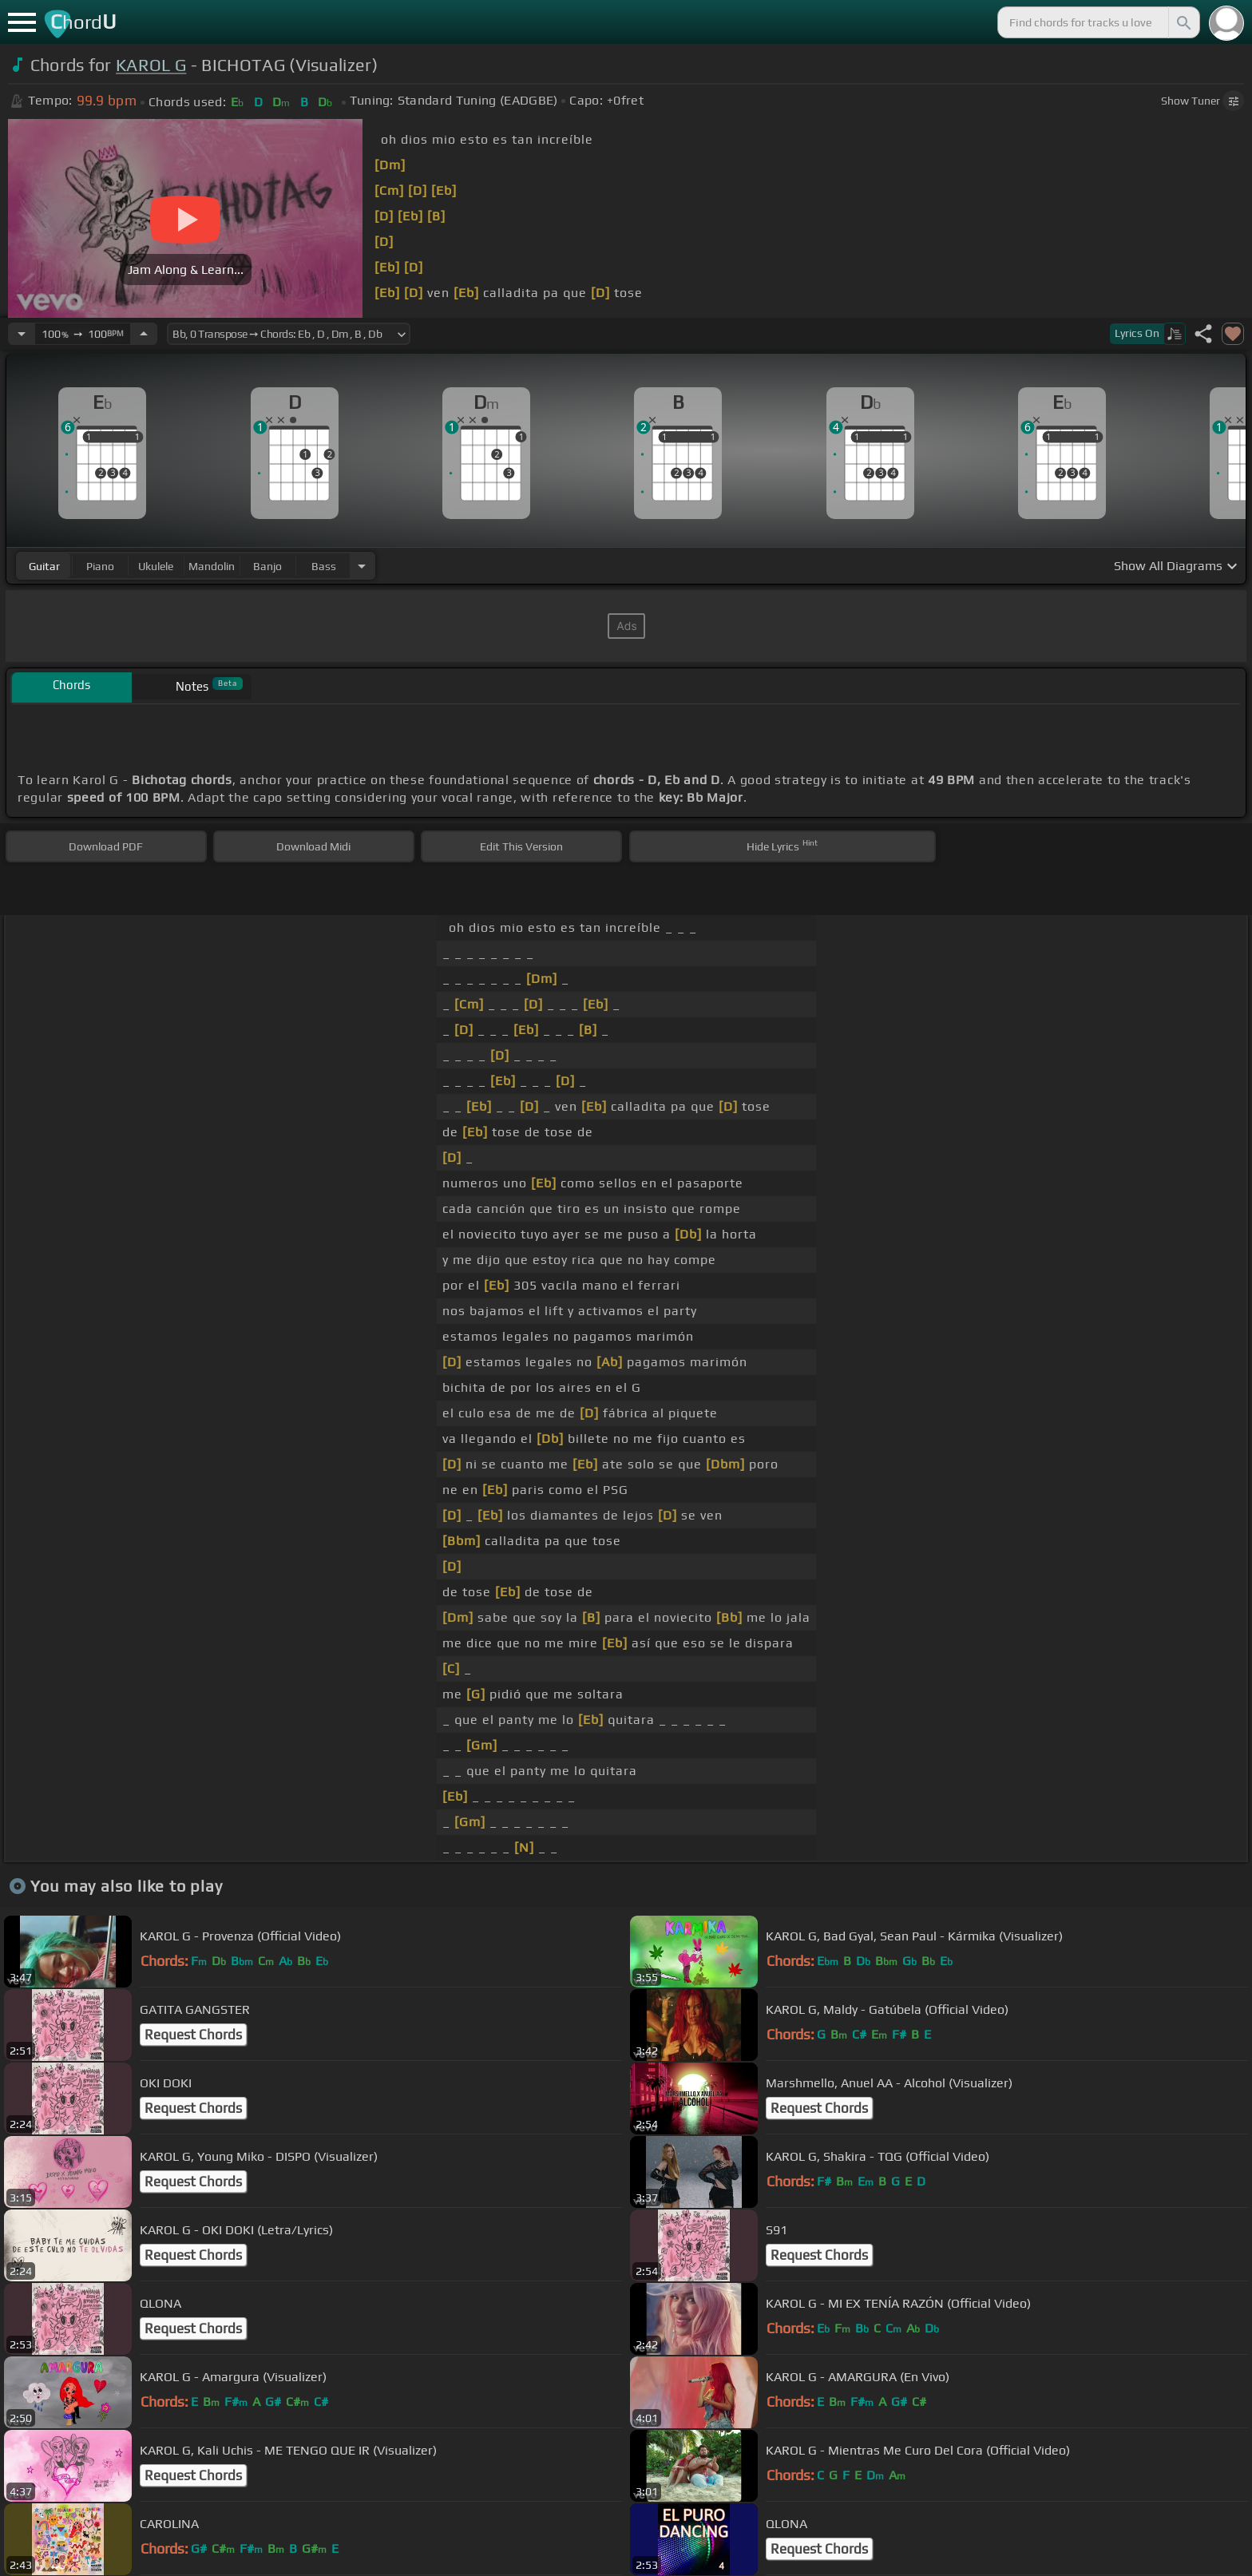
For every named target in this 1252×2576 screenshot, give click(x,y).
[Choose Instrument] (362, 565)
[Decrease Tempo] (21, 334)
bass (323, 566)
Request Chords (193, 2035)
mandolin (211, 566)
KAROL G (151, 65)
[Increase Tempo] (143, 334)
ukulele (155, 566)
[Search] (1182, 22)
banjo (267, 566)
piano (100, 566)
